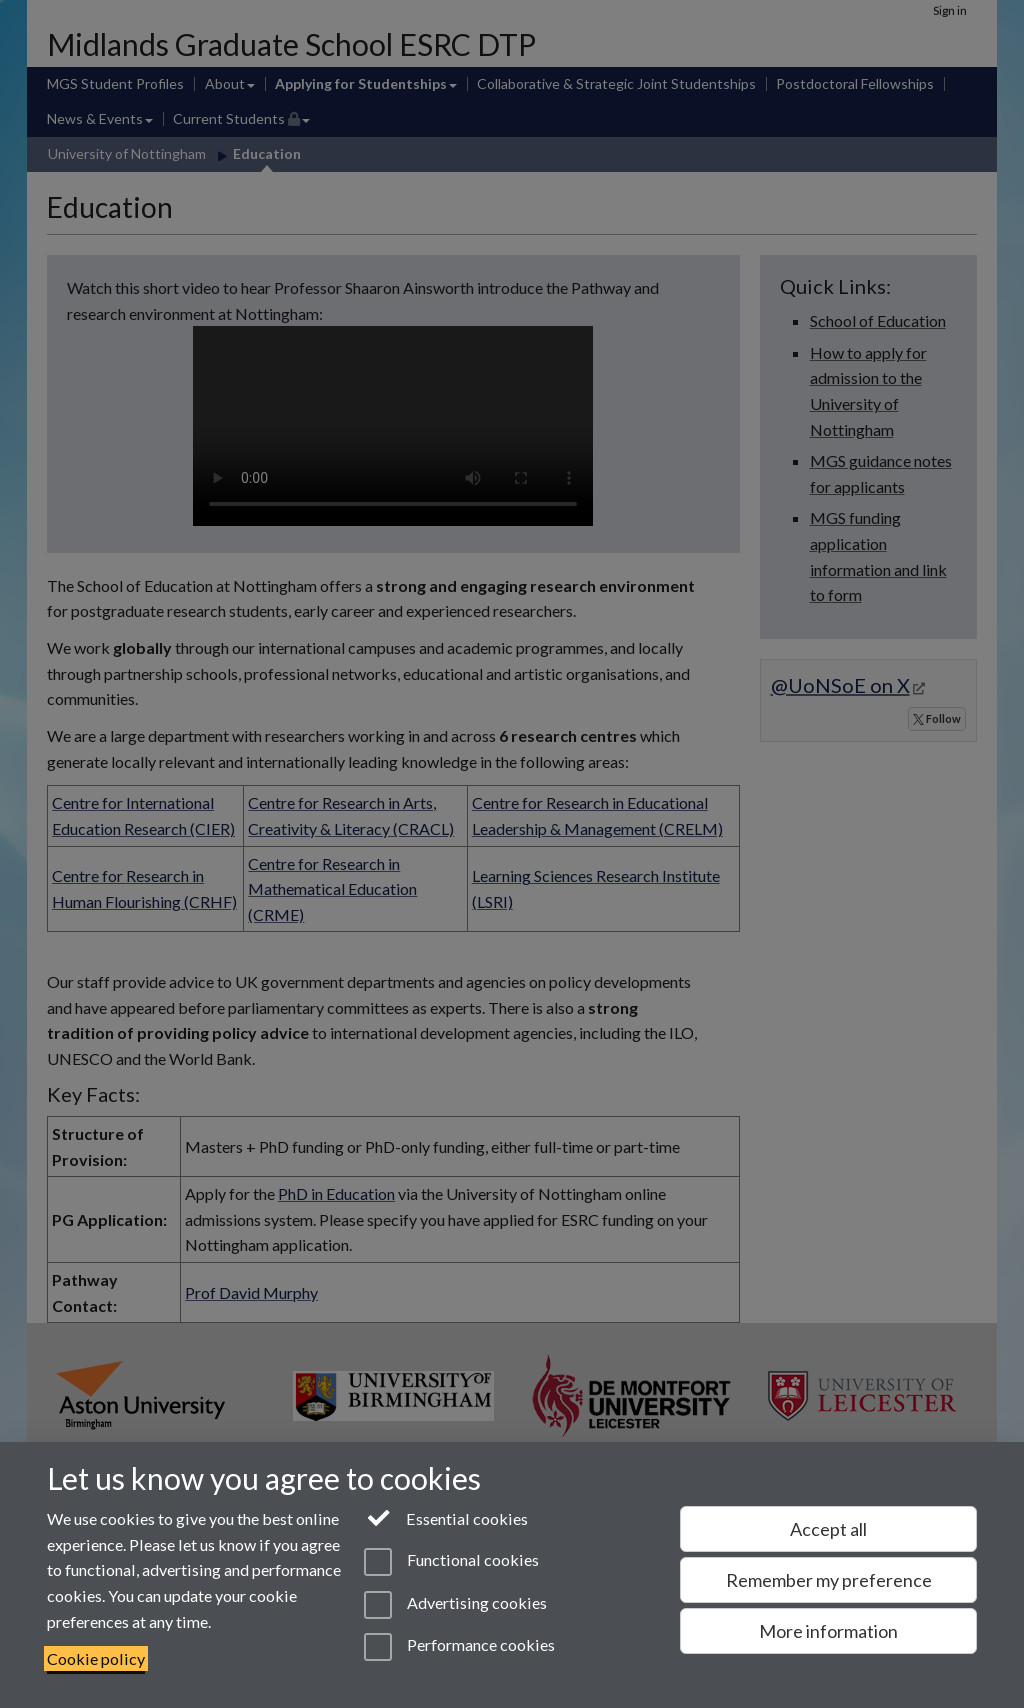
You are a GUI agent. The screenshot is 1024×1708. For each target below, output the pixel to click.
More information (828, 1631)
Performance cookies (459, 1647)
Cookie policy (96, 1658)
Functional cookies (451, 1562)
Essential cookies (446, 1517)
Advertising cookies (455, 1605)
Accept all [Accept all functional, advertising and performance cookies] (828, 1529)
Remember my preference (829, 1580)
